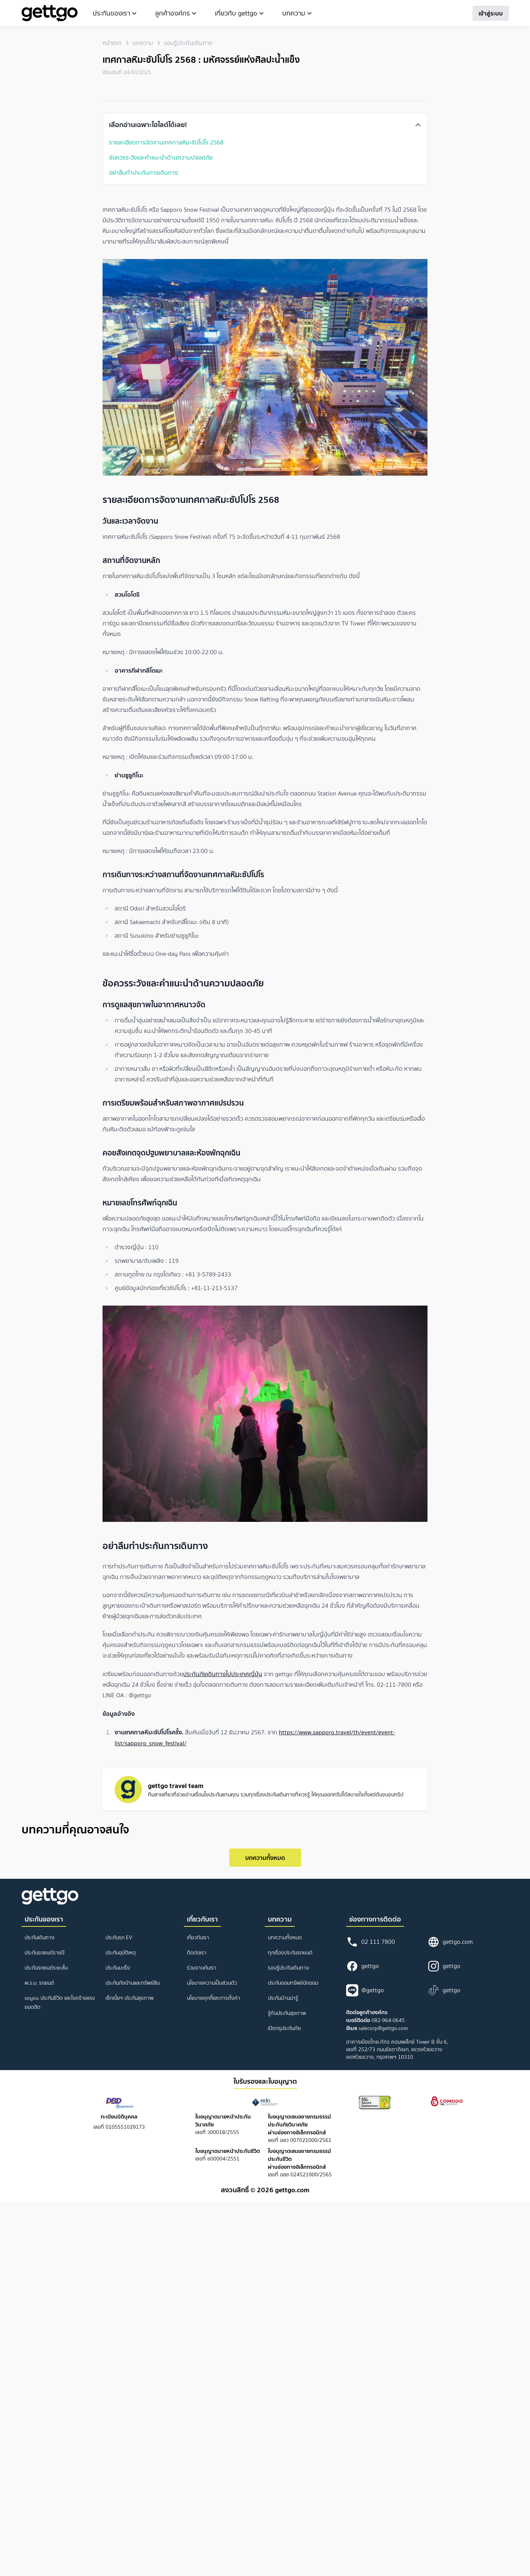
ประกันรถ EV (119, 1938)
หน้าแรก (112, 43)
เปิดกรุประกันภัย (284, 2028)
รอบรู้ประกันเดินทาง (188, 43)
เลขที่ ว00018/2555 (223, 2124)
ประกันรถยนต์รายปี (44, 1953)
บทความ (142, 43)
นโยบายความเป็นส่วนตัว (212, 1983)
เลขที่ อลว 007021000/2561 (299, 2128)
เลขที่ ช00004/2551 (227, 2155)
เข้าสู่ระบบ (491, 13)
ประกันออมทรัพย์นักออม (293, 1983)
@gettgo (365, 1990)
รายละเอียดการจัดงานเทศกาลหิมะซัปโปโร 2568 (166, 142)
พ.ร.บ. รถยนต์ (39, 1983)
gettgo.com (450, 1942)
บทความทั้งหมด (265, 1858)
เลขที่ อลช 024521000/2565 (300, 2163)
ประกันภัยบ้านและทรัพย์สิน (133, 1983)
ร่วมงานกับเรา (201, 1968)
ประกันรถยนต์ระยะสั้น (46, 1968)
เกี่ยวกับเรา (198, 1938)
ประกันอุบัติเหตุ (121, 1953)
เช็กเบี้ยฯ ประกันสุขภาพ (130, 1998)
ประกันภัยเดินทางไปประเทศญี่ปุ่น (222, 1674)
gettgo (362, 1966)
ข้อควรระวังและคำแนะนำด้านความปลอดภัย (161, 157)
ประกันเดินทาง (39, 1938)
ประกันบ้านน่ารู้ (283, 1998)
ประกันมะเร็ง (118, 1968)
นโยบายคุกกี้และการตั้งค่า (213, 1998)
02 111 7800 (370, 1942)
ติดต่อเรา (197, 1953)
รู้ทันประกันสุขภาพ (287, 2013)
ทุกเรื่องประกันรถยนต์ (290, 1953)
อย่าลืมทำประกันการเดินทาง (143, 172)
